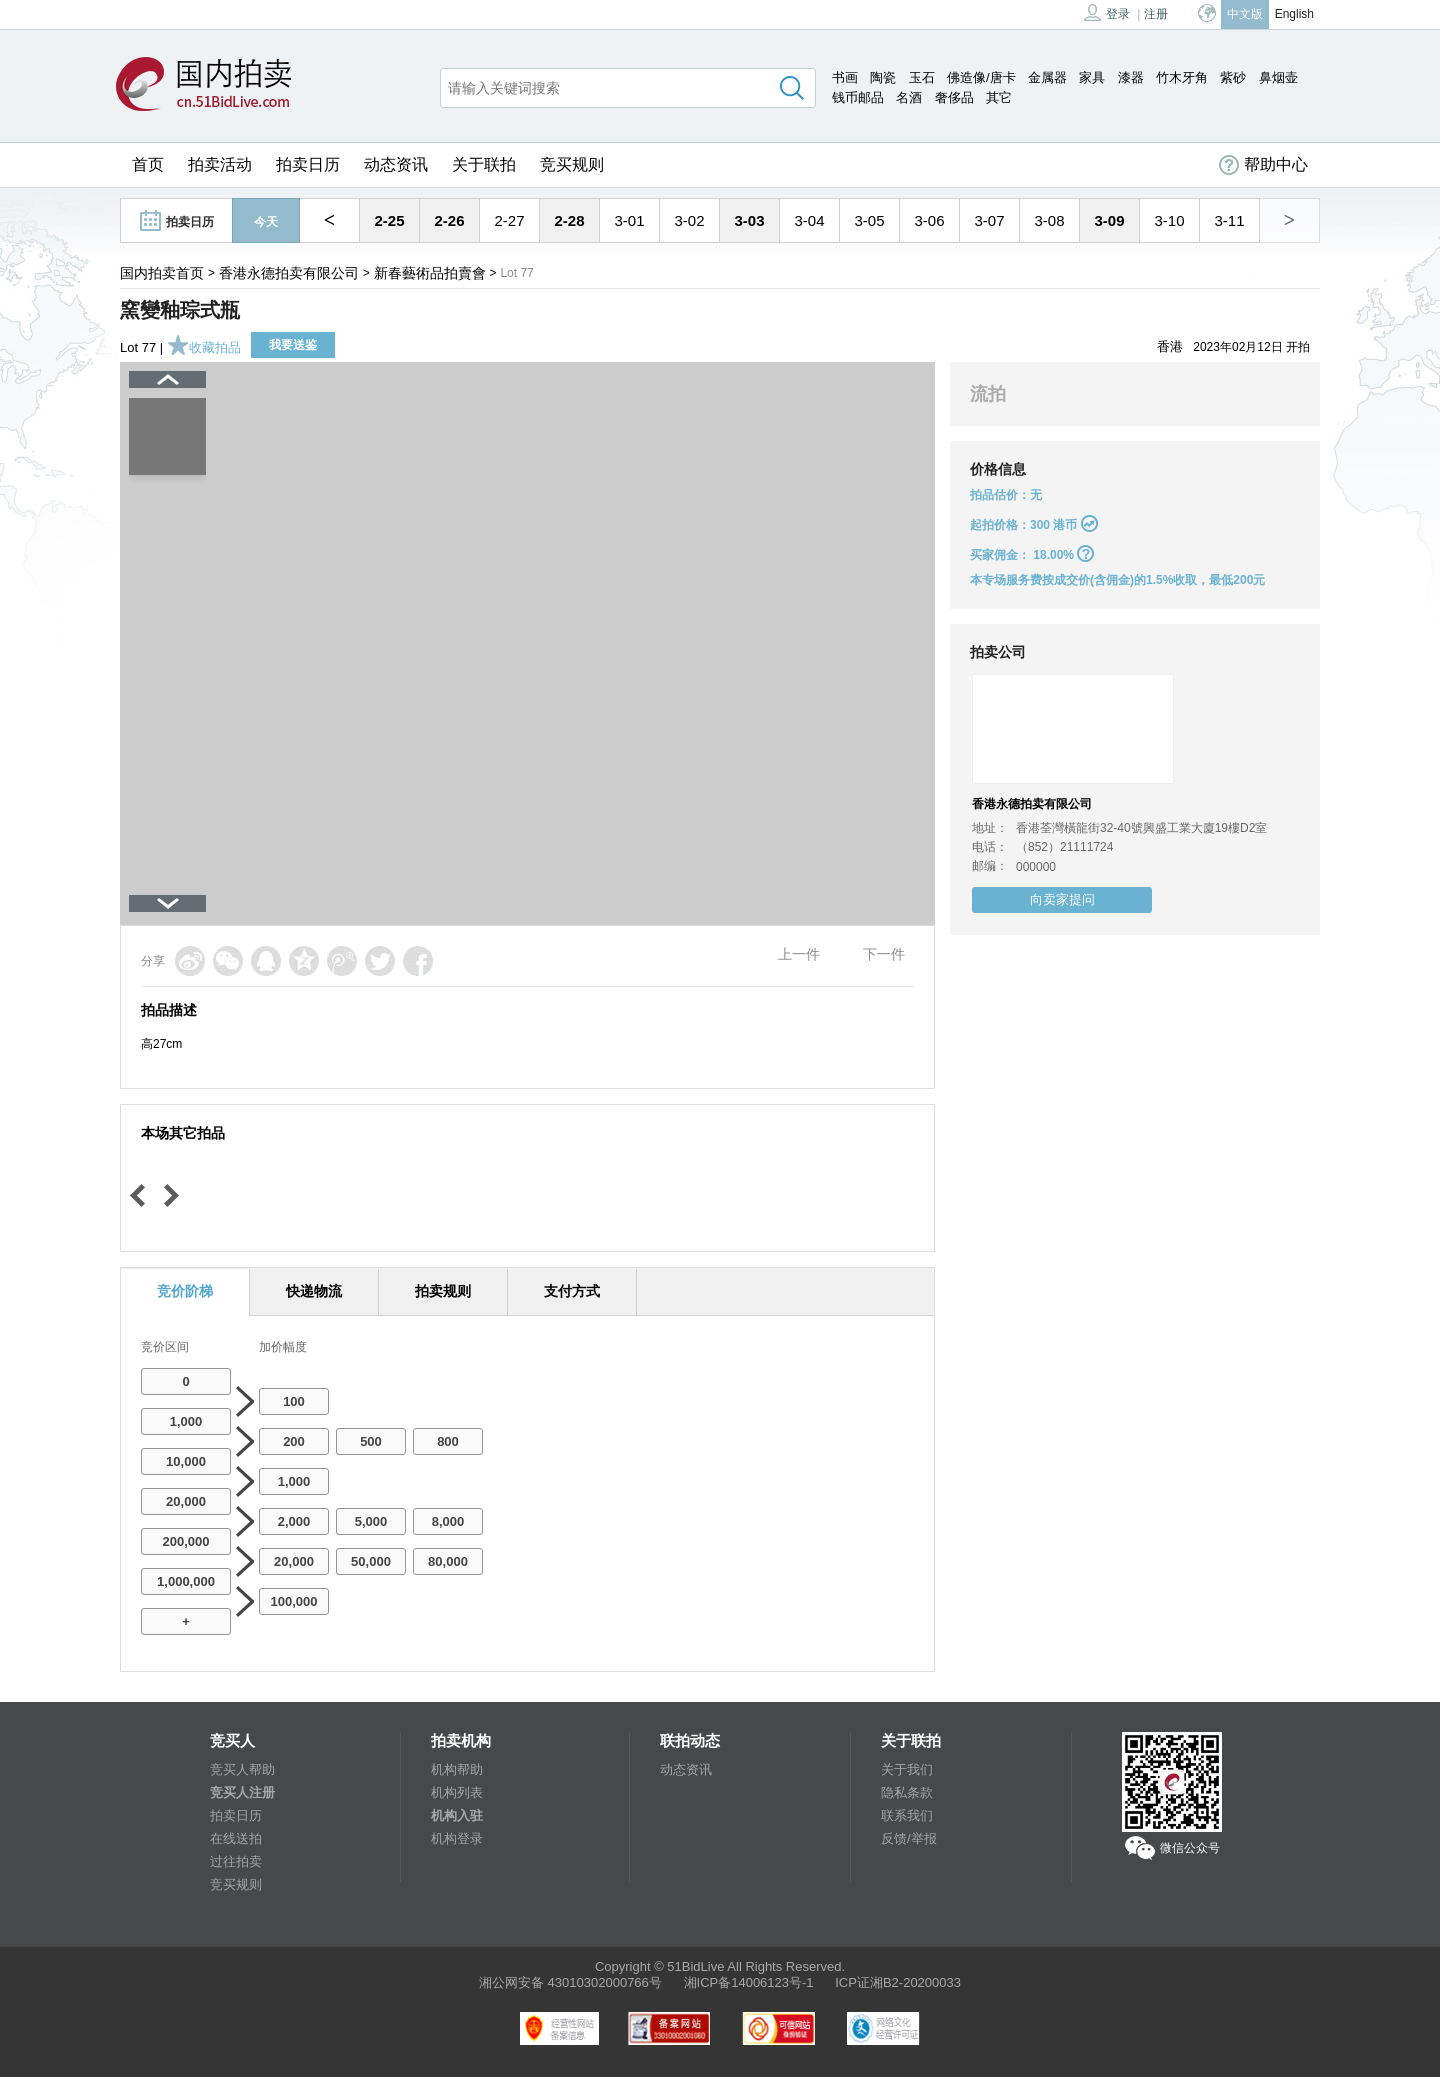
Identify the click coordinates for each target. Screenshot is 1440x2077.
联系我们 (907, 1815)
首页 (148, 164)
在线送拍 (236, 1838)
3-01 (629, 220)
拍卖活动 (220, 164)
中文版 (1245, 14)
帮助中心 (1263, 165)
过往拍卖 (236, 1861)
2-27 (509, 220)
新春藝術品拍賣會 (430, 273)
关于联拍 (484, 164)
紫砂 (1233, 77)
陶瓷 (883, 77)
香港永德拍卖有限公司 (289, 273)
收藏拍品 (204, 347)
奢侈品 (954, 97)
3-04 (809, 220)
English (1294, 14)
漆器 (1131, 77)
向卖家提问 (1062, 899)
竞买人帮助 (242, 1769)
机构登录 (457, 1838)
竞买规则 (572, 164)
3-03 (749, 220)
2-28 (569, 220)
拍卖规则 (443, 1291)
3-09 (1109, 220)
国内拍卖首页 (162, 273)
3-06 (929, 220)
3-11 (1229, 220)
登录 (1107, 12)
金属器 (1047, 77)
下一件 (884, 954)
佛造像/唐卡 (981, 77)
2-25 (389, 220)
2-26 (449, 220)
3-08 (1049, 220)
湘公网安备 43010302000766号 (570, 1982)
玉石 (922, 77)
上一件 (799, 954)
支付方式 (572, 1291)
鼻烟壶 (1278, 77)
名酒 (909, 97)
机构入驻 (457, 1815)
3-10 (1169, 220)
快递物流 (314, 1291)
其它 (999, 97)
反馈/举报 (909, 1838)
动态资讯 (396, 164)
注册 (1156, 14)
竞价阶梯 (185, 1291)
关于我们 (907, 1769)
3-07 (989, 220)
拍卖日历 (308, 164)
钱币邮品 (858, 97)
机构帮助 (457, 1769)
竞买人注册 (242, 1792)
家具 (1092, 77)
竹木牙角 (1182, 77)
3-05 (869, 220)
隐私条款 (907, 1792)
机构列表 (457, 1792)
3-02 (689, 220)
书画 (845, 77)
